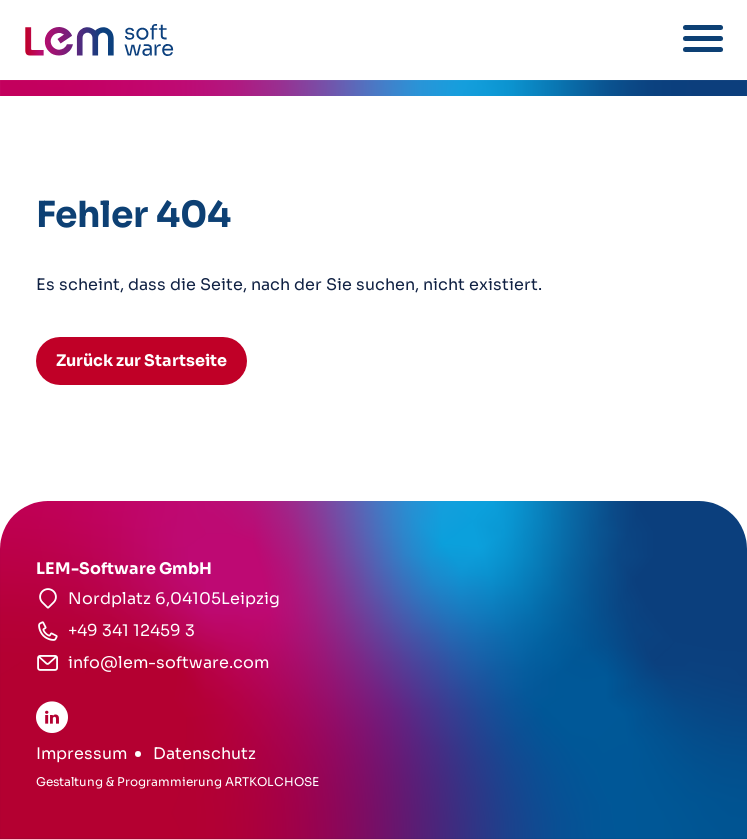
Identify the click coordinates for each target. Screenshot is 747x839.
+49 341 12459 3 (131, 630)
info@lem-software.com (168, 662)
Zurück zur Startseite (141, 360)
